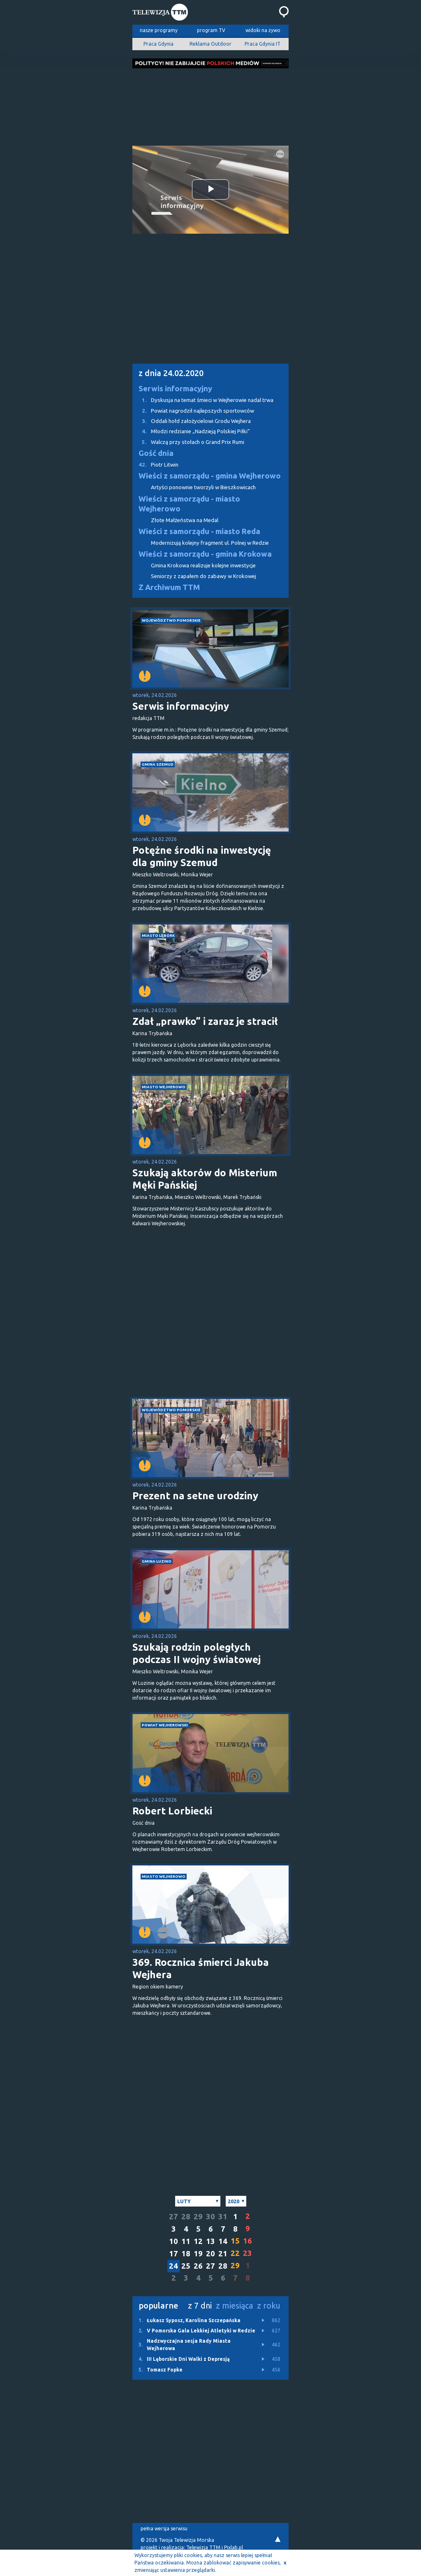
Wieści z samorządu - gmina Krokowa (205, 554)
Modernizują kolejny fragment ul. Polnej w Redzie (210, 543)
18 (185, 2253)
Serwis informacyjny (175, 388)
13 (210, 2241)
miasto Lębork (158, 935)
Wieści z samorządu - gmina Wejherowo (210, 476)
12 (198, 2241)
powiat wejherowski (165, 1725)
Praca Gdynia (158, 43)
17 (173, 2253)
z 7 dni (200, 2305)
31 (222, 2216)
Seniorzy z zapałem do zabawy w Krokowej (203, 576)
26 (198, 2266)
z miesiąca (234, 2305)
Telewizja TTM (203, 2547)
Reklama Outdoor (210, 43)
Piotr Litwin (155, 464)
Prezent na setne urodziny (195, 1495)
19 (198, 2253)
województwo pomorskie (171, 620)
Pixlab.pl (233, 2547)
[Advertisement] (210, 104)
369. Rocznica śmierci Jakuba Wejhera (200, 1968)
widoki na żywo (262, 30)
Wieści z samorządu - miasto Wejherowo (189, 504)
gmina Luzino (156, 1561)
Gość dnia (156, 453)
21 (222, 2253)
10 (173, 2241)
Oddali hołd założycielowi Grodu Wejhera (191, 421)
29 (198, 2216)
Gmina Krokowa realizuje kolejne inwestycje (203, 565)
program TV (211, 30)
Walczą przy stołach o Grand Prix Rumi (188, 442)
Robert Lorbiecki (172, 1810)
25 (185, 2266)
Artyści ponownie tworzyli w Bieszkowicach (203, 487)
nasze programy (159, 30)
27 (173, 2216)
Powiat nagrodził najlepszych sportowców (193, 410)
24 (173, 2266)
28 (185, 2216)
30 (210, 2216)
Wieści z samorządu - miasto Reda (199, 531)
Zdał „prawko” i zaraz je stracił (205, 1021)
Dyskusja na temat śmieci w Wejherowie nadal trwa (202, 400)
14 (222, 2241)
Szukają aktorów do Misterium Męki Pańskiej (204, 1179)
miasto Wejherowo (163, 1087)
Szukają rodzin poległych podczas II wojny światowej (197, 1653)
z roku (268, 2305)
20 (210, 2253)
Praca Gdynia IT (262, 43)
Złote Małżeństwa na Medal (184, 520)
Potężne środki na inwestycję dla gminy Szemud (201, 856)
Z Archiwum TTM (169, 587)
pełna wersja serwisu (164, 2528)
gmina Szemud (157, 764)
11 (185, 2241)
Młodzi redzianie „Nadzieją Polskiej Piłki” (191, 431)
